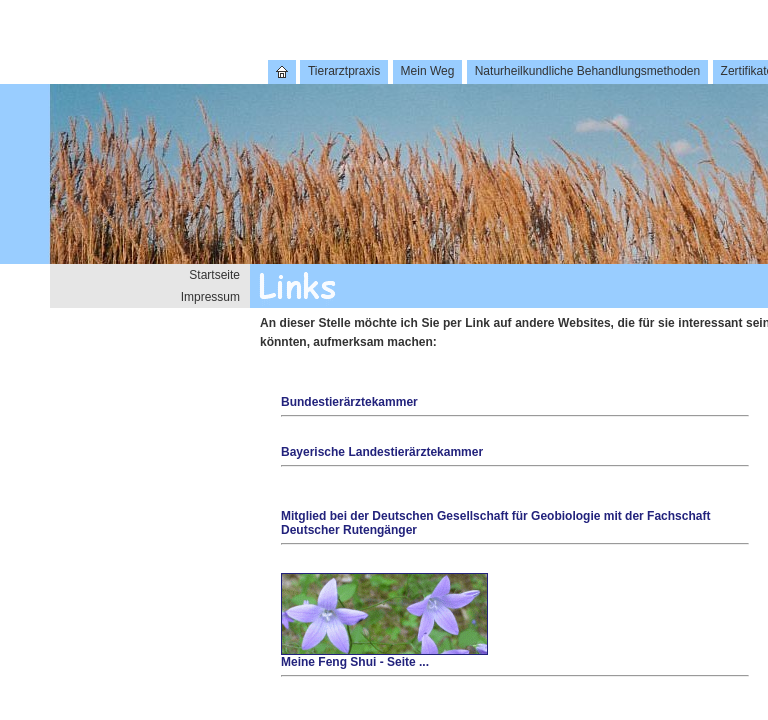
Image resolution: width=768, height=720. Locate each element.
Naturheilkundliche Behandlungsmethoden (588, 71)
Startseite (214, 275)
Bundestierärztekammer (349, 402)
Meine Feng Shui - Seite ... (384, 656)
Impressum (210, 297)
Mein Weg (428, 71)
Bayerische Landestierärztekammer (382, 452)
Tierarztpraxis (344, 71)
